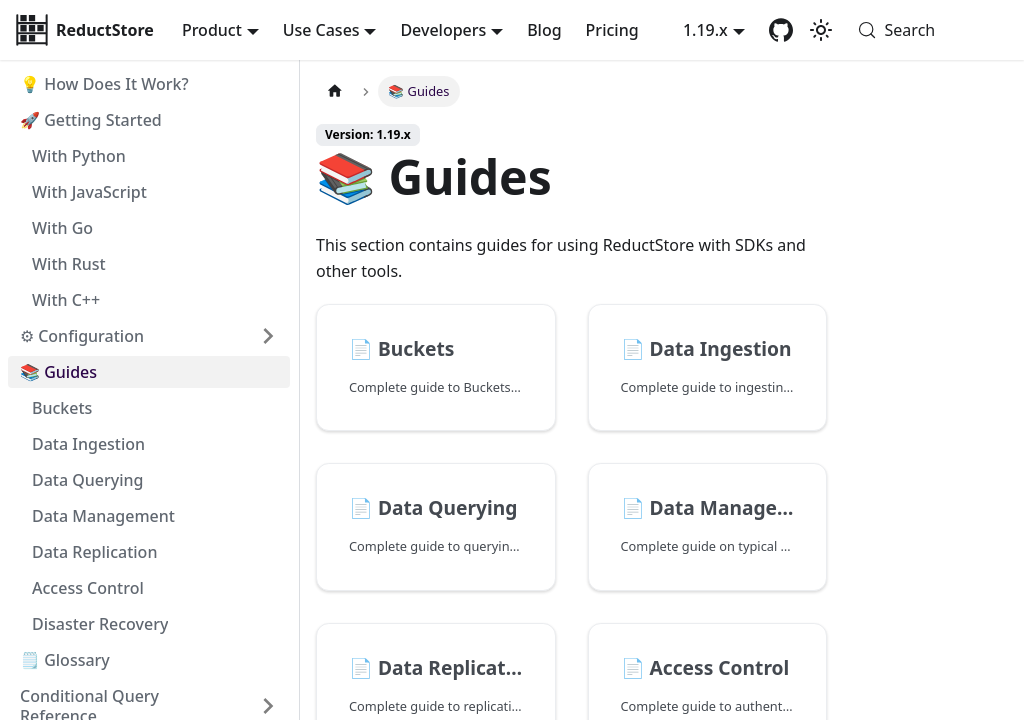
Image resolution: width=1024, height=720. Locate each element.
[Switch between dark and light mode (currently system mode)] (821, 30)
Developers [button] (443, 30)
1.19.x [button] (705, 30)
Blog (544, 30)
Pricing (612, 30)
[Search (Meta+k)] (928, 30)
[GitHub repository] (781, 30)
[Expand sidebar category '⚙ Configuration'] (268, 336)
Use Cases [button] (321, 30)
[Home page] (335, 91)
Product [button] (212, 30)
